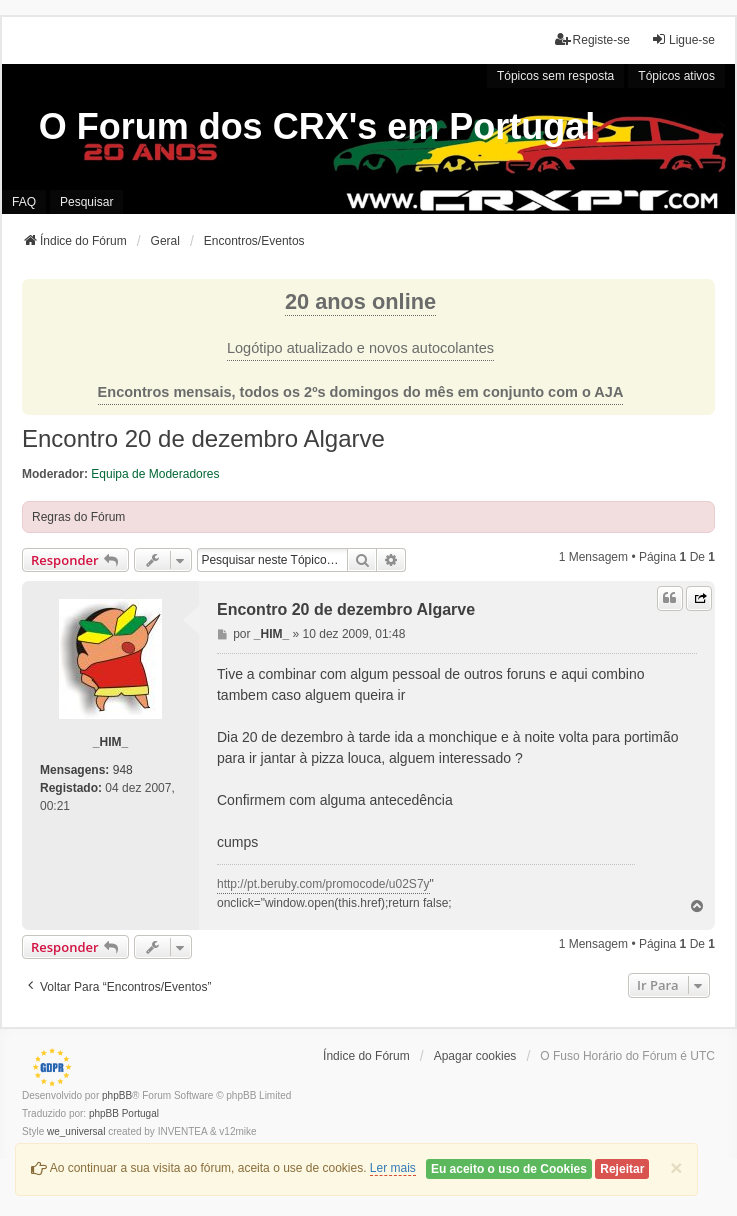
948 (123, 770)
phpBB (117, 1095)
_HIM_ (110, 742)
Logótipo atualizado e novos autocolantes (360, 348)
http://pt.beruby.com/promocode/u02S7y (323, 884)
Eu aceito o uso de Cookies (509, 1169)
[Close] (676, 1167)
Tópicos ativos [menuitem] (676, 76)
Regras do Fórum (78, 517)
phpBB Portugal (124, 1113)
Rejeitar (622, 1169)
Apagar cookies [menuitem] (475, 1056)
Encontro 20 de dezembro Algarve (203, 438)
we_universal (76, 1131)
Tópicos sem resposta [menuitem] (555, 76)
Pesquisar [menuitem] (86, 202)
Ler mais (393, 1168)
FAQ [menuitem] (24, 202)
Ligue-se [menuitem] (683, 39)
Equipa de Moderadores (155, 474)
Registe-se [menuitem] (592, 39)
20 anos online (360, 301)
